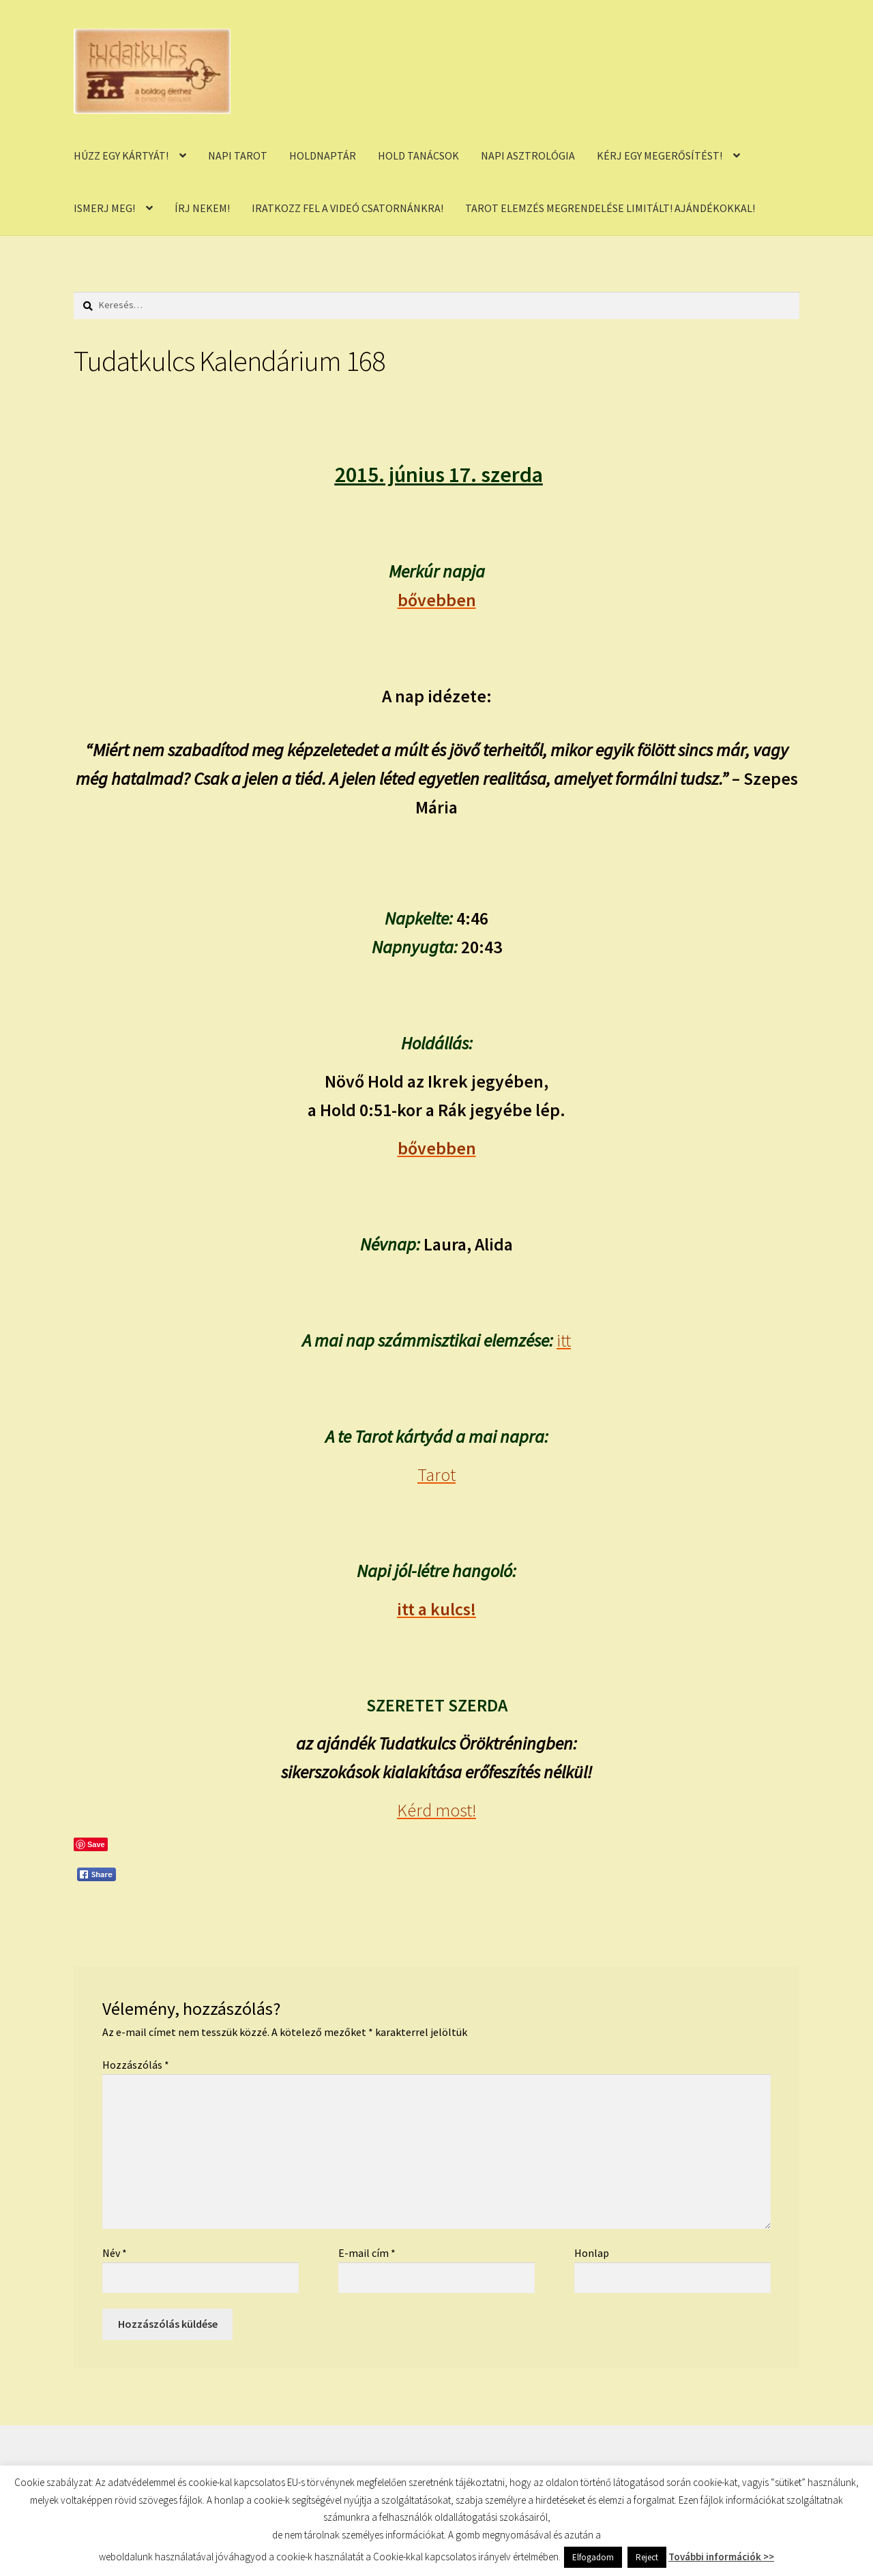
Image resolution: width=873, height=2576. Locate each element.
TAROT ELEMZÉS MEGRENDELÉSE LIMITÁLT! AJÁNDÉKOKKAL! (610, 208)
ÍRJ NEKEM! (202, 208)
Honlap (591, 2253)
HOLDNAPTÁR (322, 155)
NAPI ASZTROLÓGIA (528, 155)
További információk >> (721, 2556)
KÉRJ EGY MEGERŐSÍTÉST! (659, 155)
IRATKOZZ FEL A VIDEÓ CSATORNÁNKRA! (347, 208)
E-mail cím (367, 2253)
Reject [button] (647, 2557)
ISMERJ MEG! (104, 208)
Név (114, 2253)
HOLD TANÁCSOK (418, 155)
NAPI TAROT (237, 155)
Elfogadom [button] (593, 2557)
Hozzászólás (135, 2064)
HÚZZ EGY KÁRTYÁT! (121, 155)
